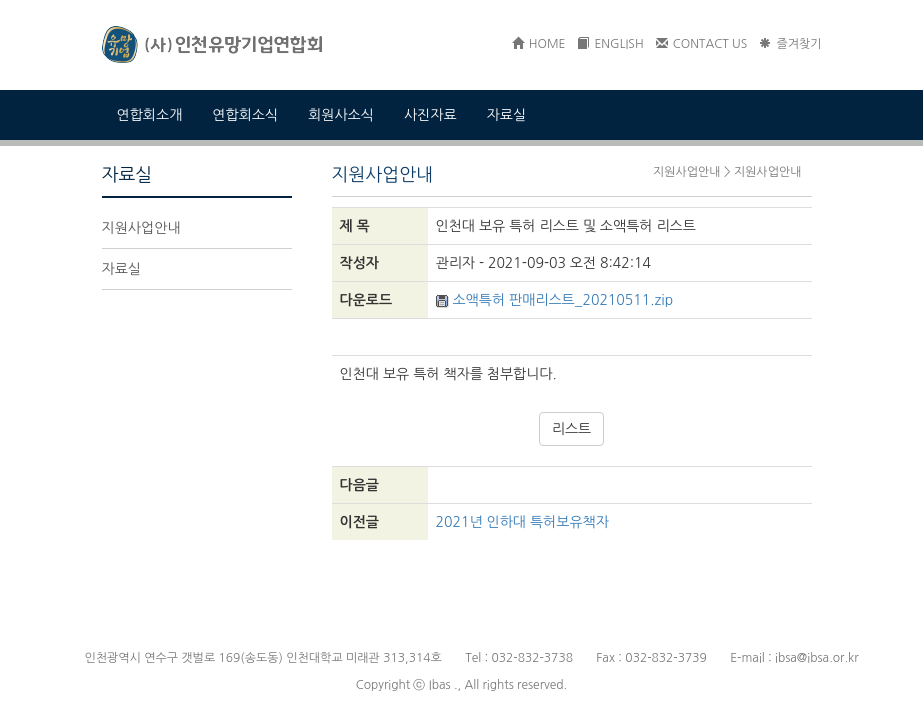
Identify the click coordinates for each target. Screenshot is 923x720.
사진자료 (430, 115)
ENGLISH (610, 44)
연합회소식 (245, 115)
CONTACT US (702, 44)
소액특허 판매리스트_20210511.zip (555, 300)
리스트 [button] (571, 429)
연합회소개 (150, 115)
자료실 (506, 115)
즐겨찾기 (790, 44)
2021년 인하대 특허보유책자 (522, 522)
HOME (539, 44)
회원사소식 (341, 115)
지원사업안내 (141, 228)
